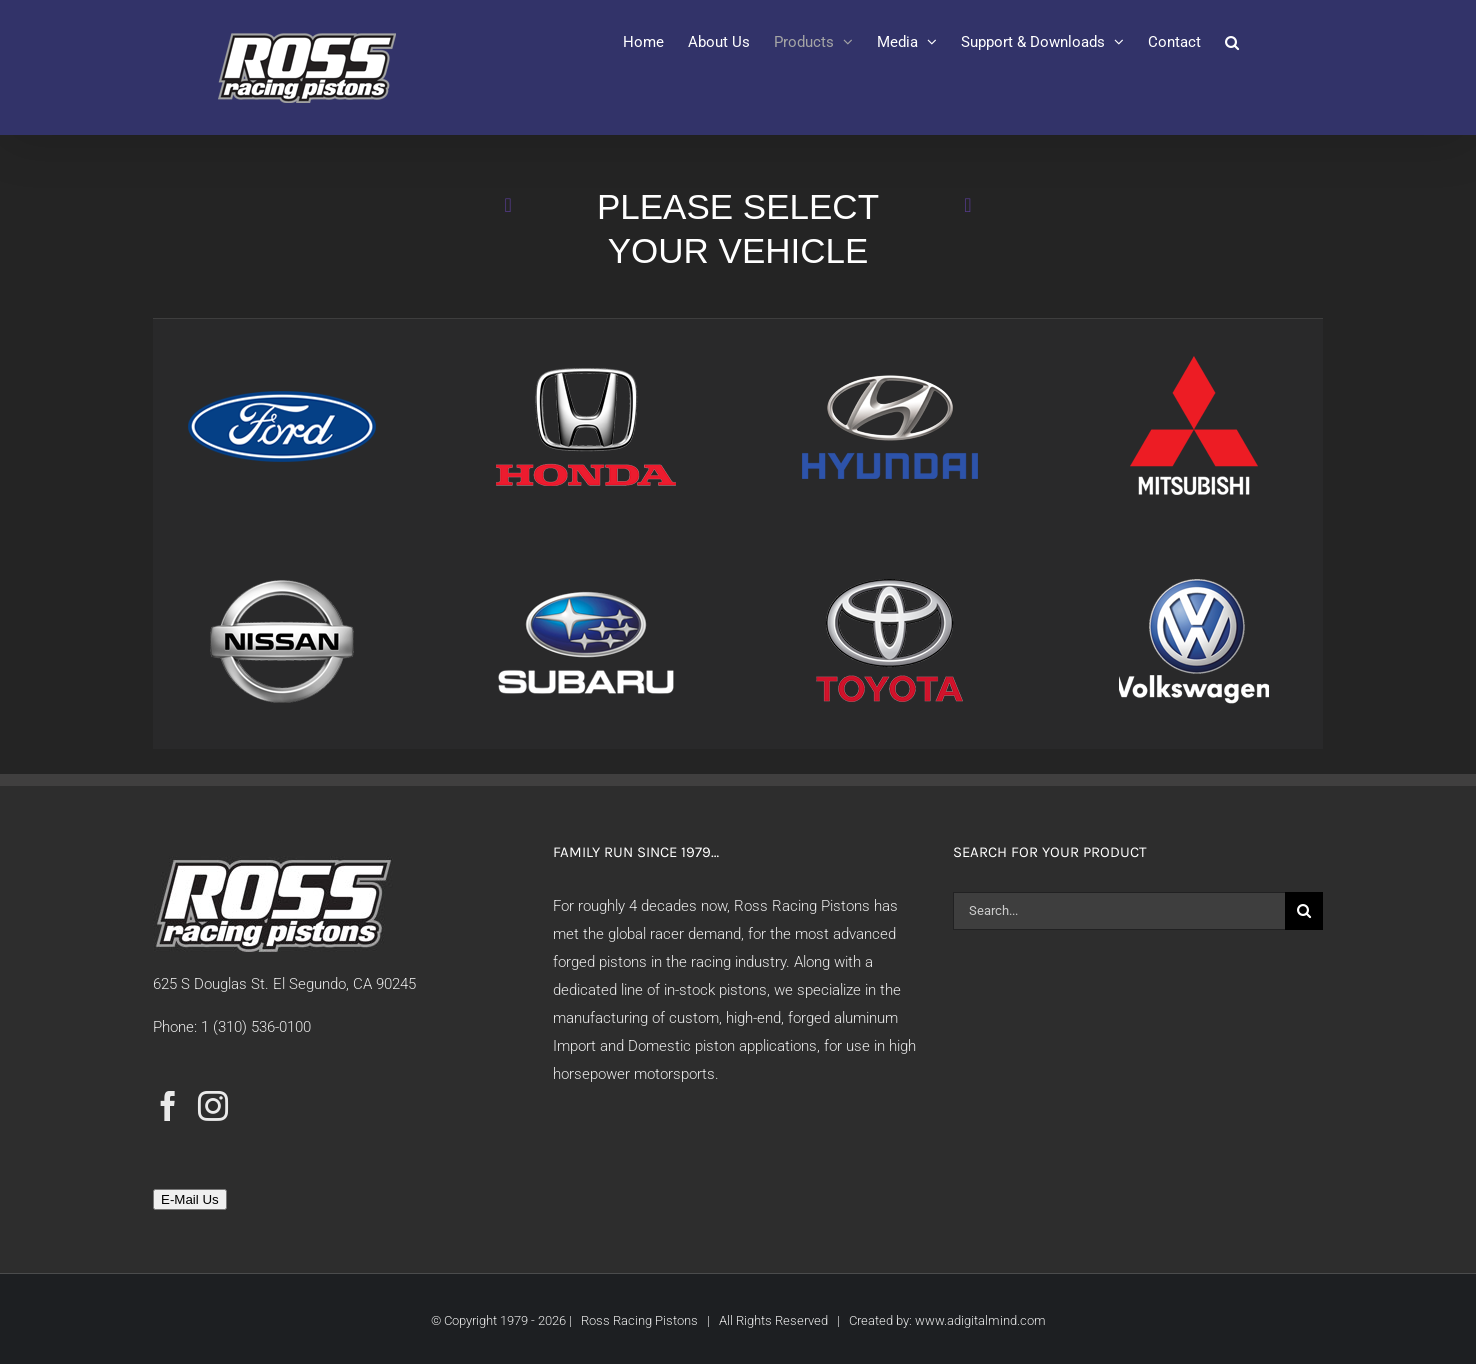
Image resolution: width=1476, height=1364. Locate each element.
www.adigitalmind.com (980, 1320)
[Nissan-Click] (282, 576)
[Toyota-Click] (890, 576)
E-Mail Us (190, 1199)
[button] (1232, 42)
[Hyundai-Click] (890, 361)
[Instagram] (213, 1106)
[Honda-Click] (586, 361)
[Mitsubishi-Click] (1194, 361)
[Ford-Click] (282, 361)
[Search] (1304, 911)
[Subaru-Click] (586, 576)
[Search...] (1119, 911)
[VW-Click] (1194, 576)
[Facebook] (168, 1106)
